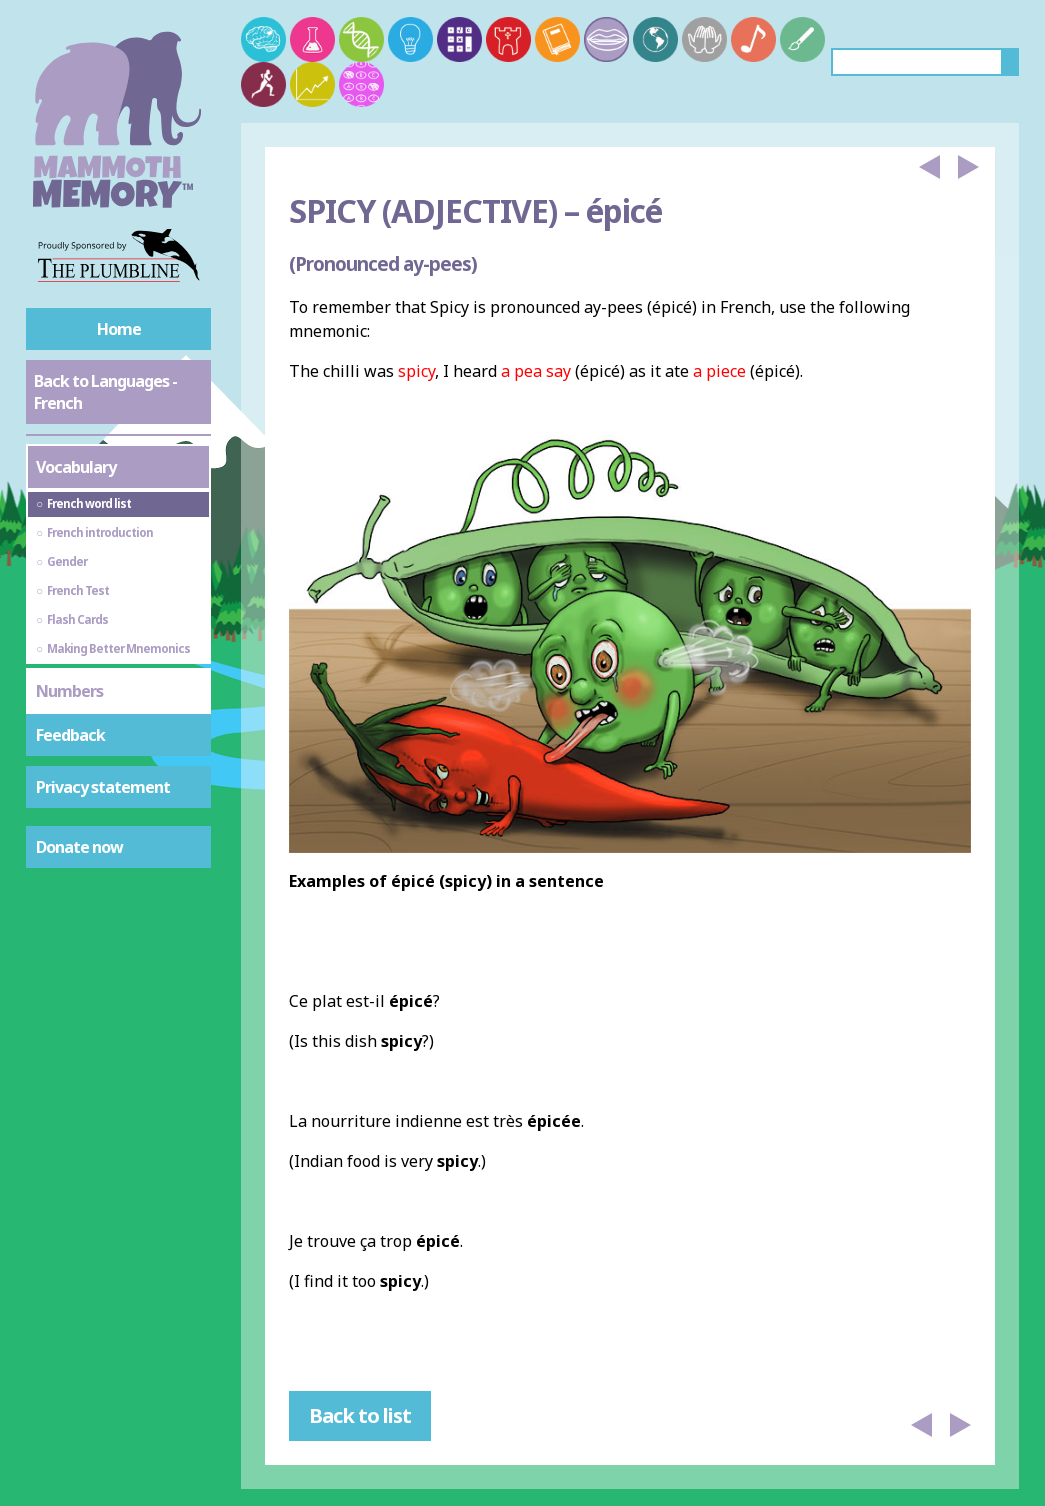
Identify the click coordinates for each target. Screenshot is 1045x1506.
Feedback (70, 735)
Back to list (360, 1415)
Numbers (69, 691)
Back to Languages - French (105, 392)
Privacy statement (103, 787)
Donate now (79, 847)
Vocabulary (76, 467)
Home (119, 329)
